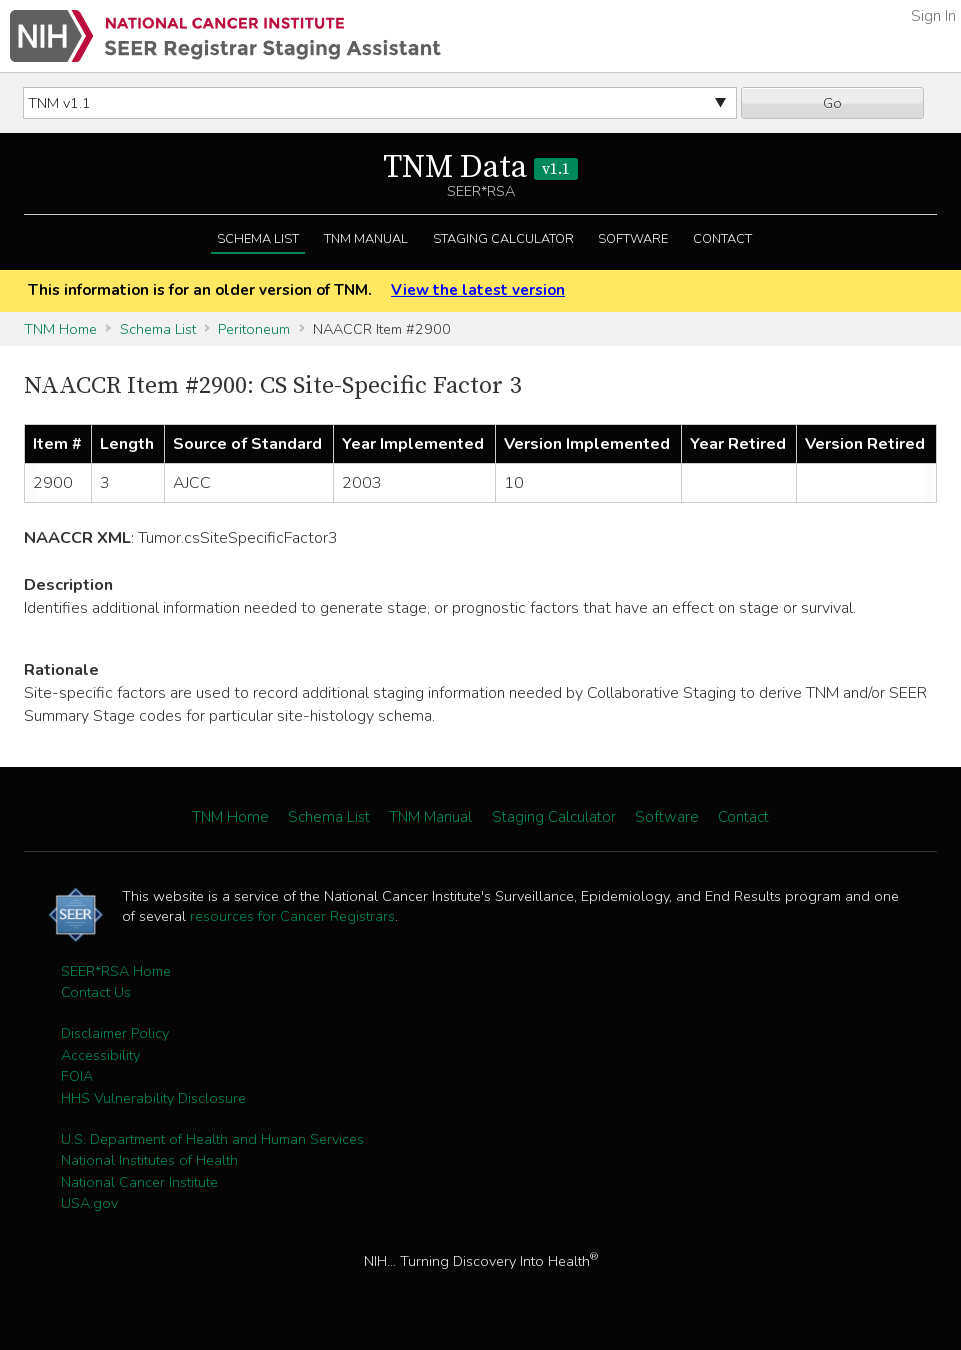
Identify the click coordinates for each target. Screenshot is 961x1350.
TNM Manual (366, 239)
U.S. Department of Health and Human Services (212, 1139)
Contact (722, 239)
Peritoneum (254, 329)
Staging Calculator (503, 239)
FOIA (77, 1076)
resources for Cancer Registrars (292, 916)
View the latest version (478, 290)
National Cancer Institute (139, 1182)
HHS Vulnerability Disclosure (153, 1098)
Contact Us (96, 992)
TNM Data (480, 168)
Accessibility (100, 1055)
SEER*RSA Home (116, 971)
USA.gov (89, 1203)
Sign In (933, 16)
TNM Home (60, 329)
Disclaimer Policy (115, 1033)
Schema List (258, 239)
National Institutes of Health (149, 1160)
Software (633, 239)
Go (832, 103)
